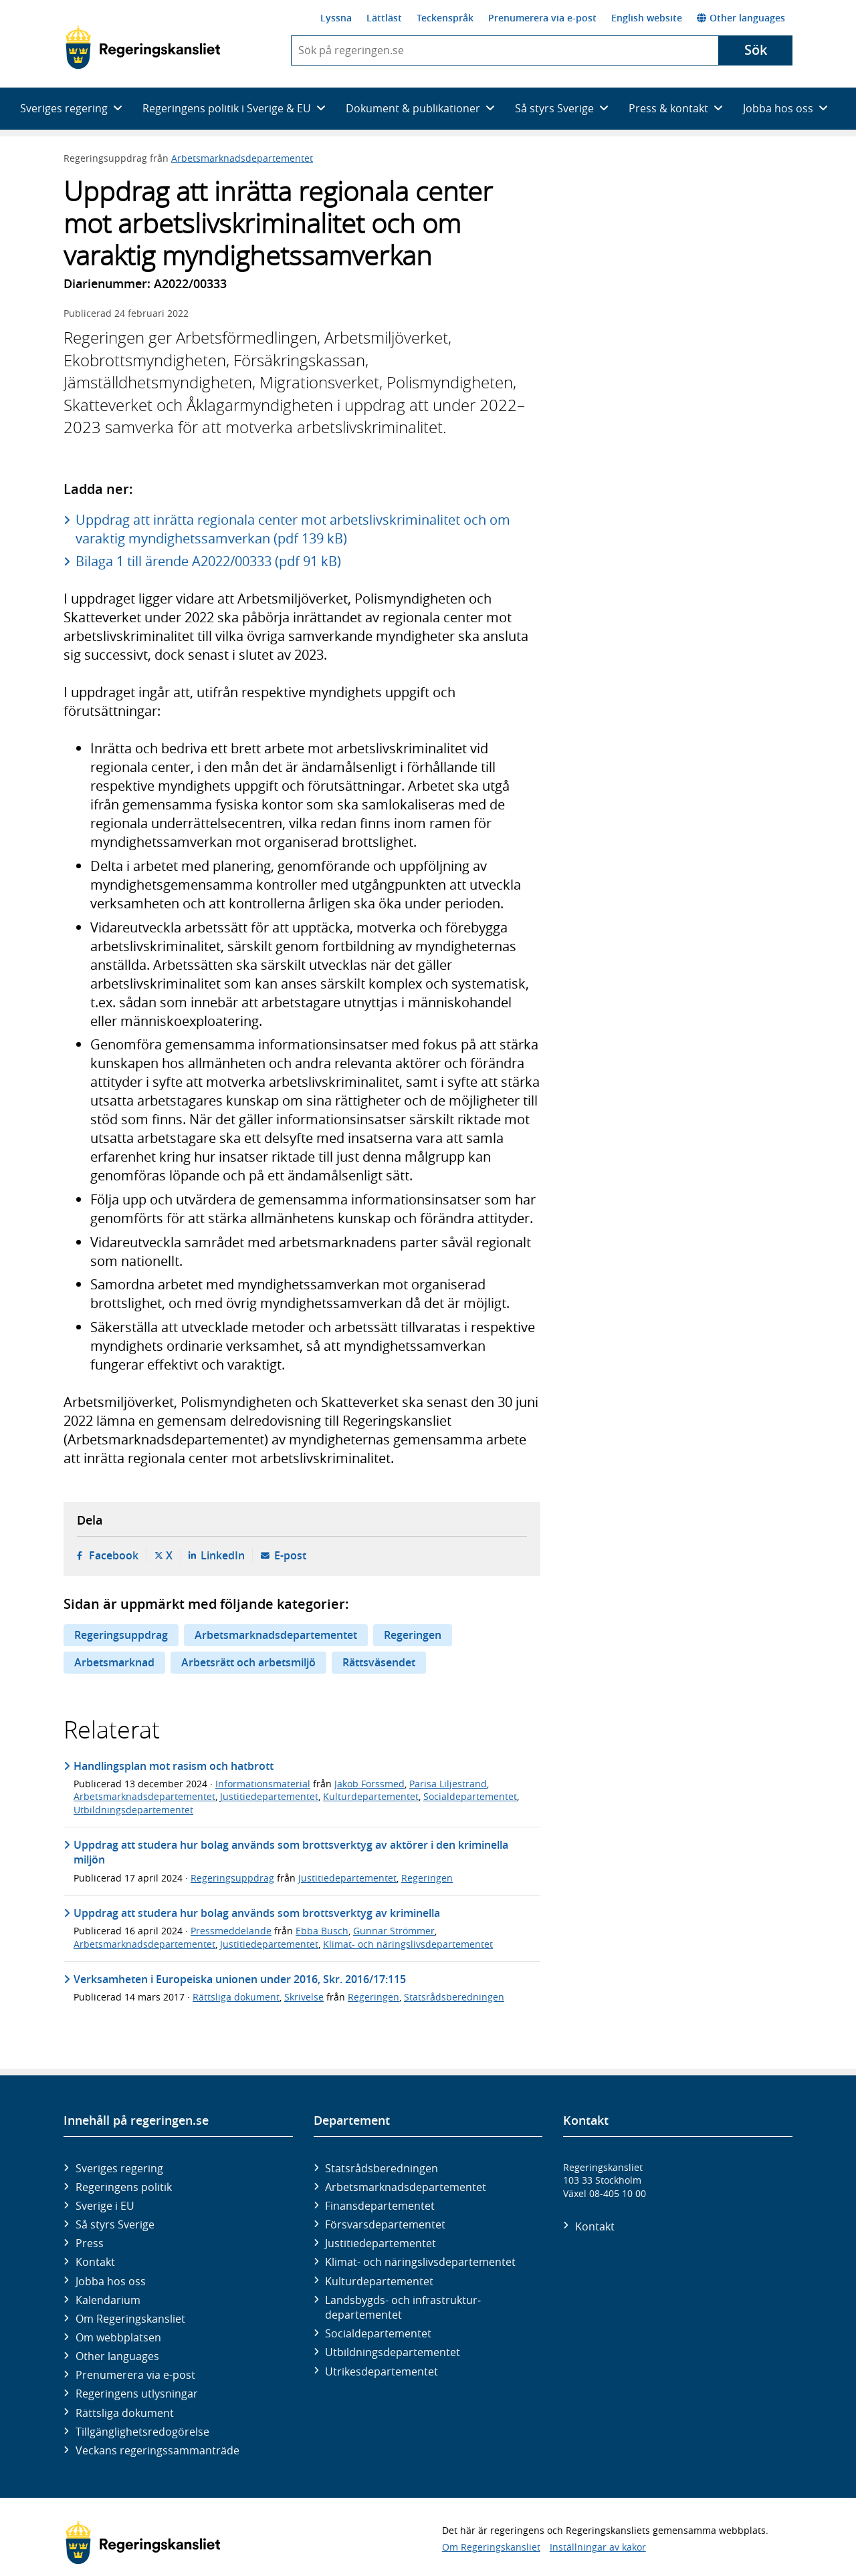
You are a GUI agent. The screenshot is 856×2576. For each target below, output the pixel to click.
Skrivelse (304, 1996)
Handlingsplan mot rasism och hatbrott (174, 1766)
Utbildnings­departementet (392, 2352)
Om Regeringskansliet (130, 2318)
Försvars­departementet (385, 2224)
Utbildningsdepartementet (133, 1809)
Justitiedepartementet (269, 1796)
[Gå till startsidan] (143, 47)
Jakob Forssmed (369, 1783)
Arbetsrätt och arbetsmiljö (248, 1662)
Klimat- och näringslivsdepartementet (408, 1944)
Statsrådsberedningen (454, 1996)
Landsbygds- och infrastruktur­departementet (403, 2307)
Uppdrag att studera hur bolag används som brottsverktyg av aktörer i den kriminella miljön (291, 1852)
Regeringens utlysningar (137, 2393)
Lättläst (384, 17)
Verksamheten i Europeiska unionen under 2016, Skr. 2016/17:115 (240, 1979)
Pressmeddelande (231, 1930)
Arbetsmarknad (114, 1662)
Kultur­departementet (379, 2281)
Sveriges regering (119, 2168)
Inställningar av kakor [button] (598, 2547)
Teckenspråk (445, 17)
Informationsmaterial (262, 1783)
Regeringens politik (124, 2187)
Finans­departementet (380, 2205)
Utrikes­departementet (381, 2371)
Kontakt (95, 2262)
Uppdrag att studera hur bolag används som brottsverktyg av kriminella (257, 1913)
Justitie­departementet (380, 2243)
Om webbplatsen (118, 2337)
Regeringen (412, 1635)
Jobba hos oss (111, 2281)
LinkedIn (223, 1555)
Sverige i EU (105, 2205)
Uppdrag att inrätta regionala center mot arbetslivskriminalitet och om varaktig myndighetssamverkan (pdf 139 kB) (293, 529)
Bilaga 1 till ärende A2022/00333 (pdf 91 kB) (208, 561)
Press (90, 2243)
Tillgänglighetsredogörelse (142, 2431)
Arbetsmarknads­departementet (405, 2187)
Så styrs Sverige (115, 2224)
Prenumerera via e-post (542, 17)
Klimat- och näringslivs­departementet (420, 2262)
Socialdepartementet (470, 1796)
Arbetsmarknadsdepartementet (242, 158)
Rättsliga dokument (236, 1996)
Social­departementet (378, 2333)
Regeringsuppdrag (121, 1635)
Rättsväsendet (378, 1662)
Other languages (741, 17)
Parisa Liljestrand (448, 1783)
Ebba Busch (322, 1930)
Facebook (113, 1555)
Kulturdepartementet (371, 1796)
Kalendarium (108, 2300)
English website (646, 17)
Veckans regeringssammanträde (157, 2450)
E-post (290, 1555)
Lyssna (336, 17)
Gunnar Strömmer (394, 1930)
